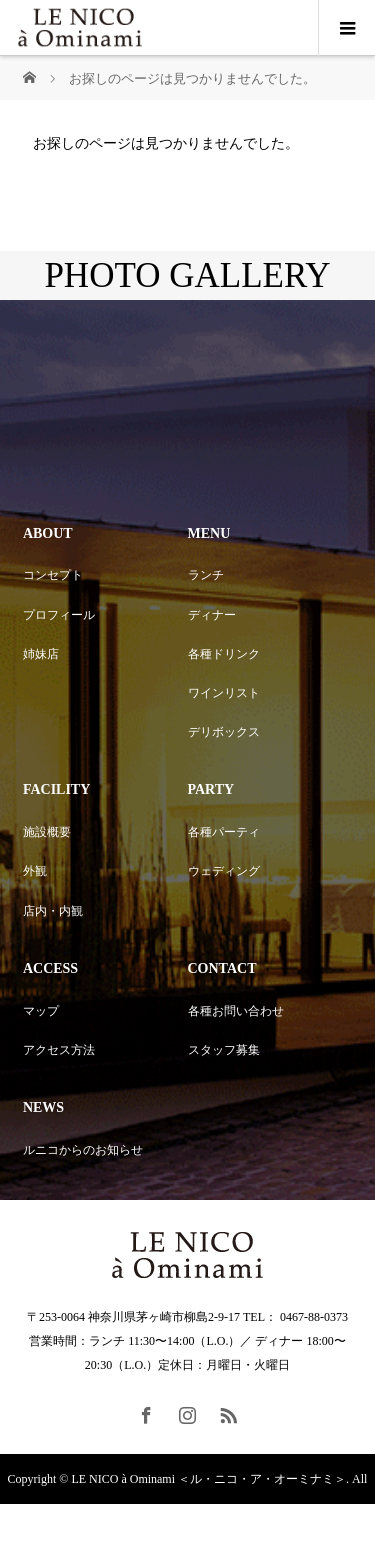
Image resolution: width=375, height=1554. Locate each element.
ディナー (212, 615)
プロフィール (59, 615)
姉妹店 (41, 654)
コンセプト (53, 575)
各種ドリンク (224, 654)
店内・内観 (53, 911)
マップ (41, 1011)
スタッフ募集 (224, 1050)
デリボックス (224, 732)
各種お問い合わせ (236, 1011)
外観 (35, 871)
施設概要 (47, 832)
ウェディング (224, 871)
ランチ (206, 575)
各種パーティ (224, 832)
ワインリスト (224, 693)
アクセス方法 (59, 1050)
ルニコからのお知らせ (83, 1150)
